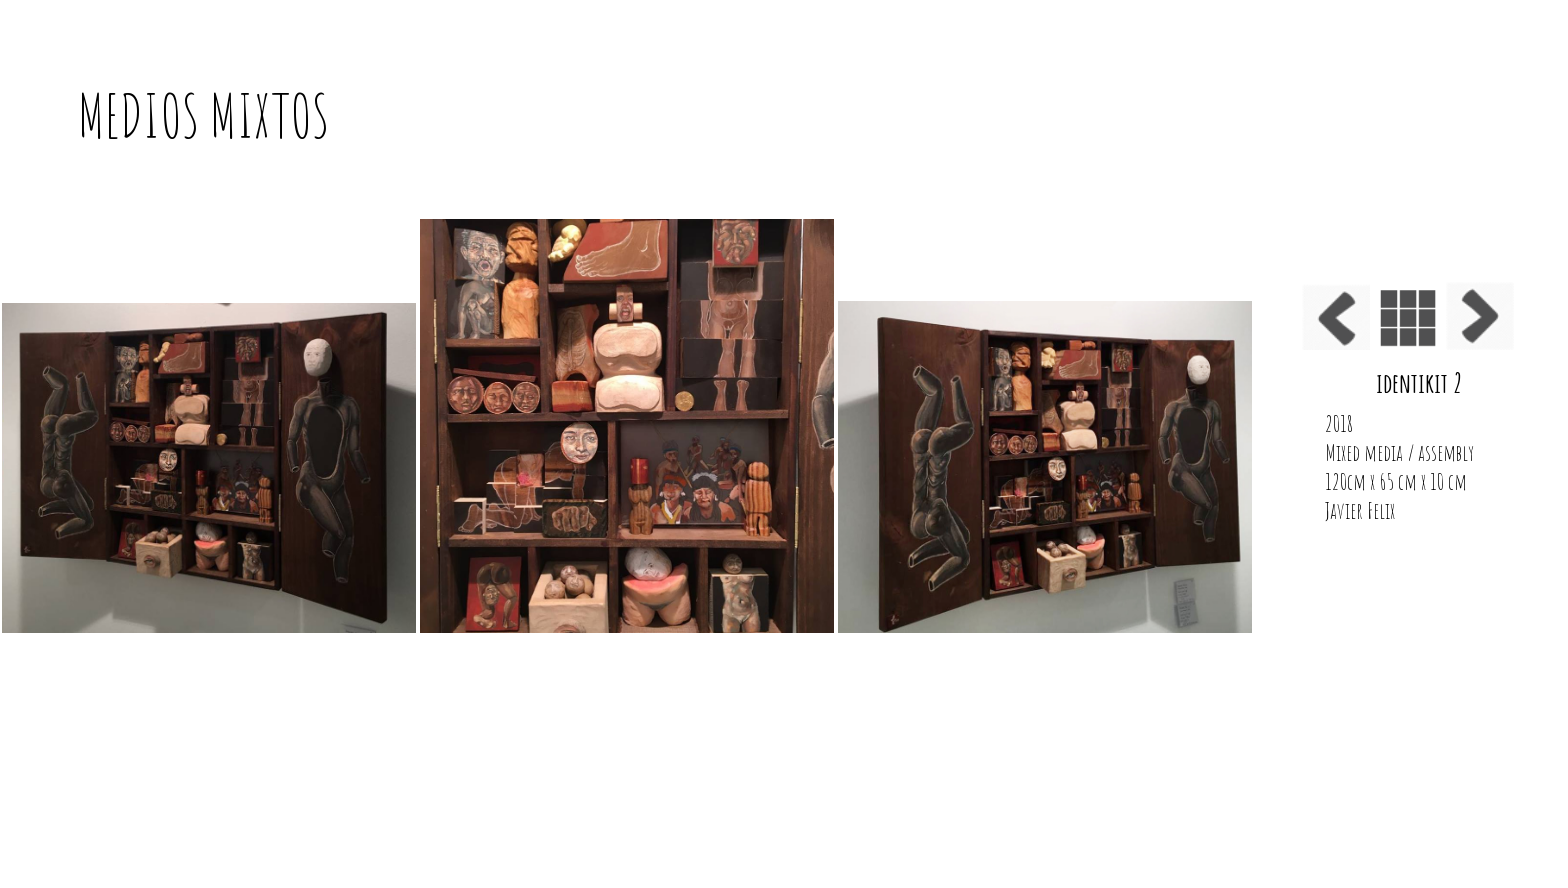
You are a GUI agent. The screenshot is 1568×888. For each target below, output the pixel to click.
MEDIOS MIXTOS (204, 116)
